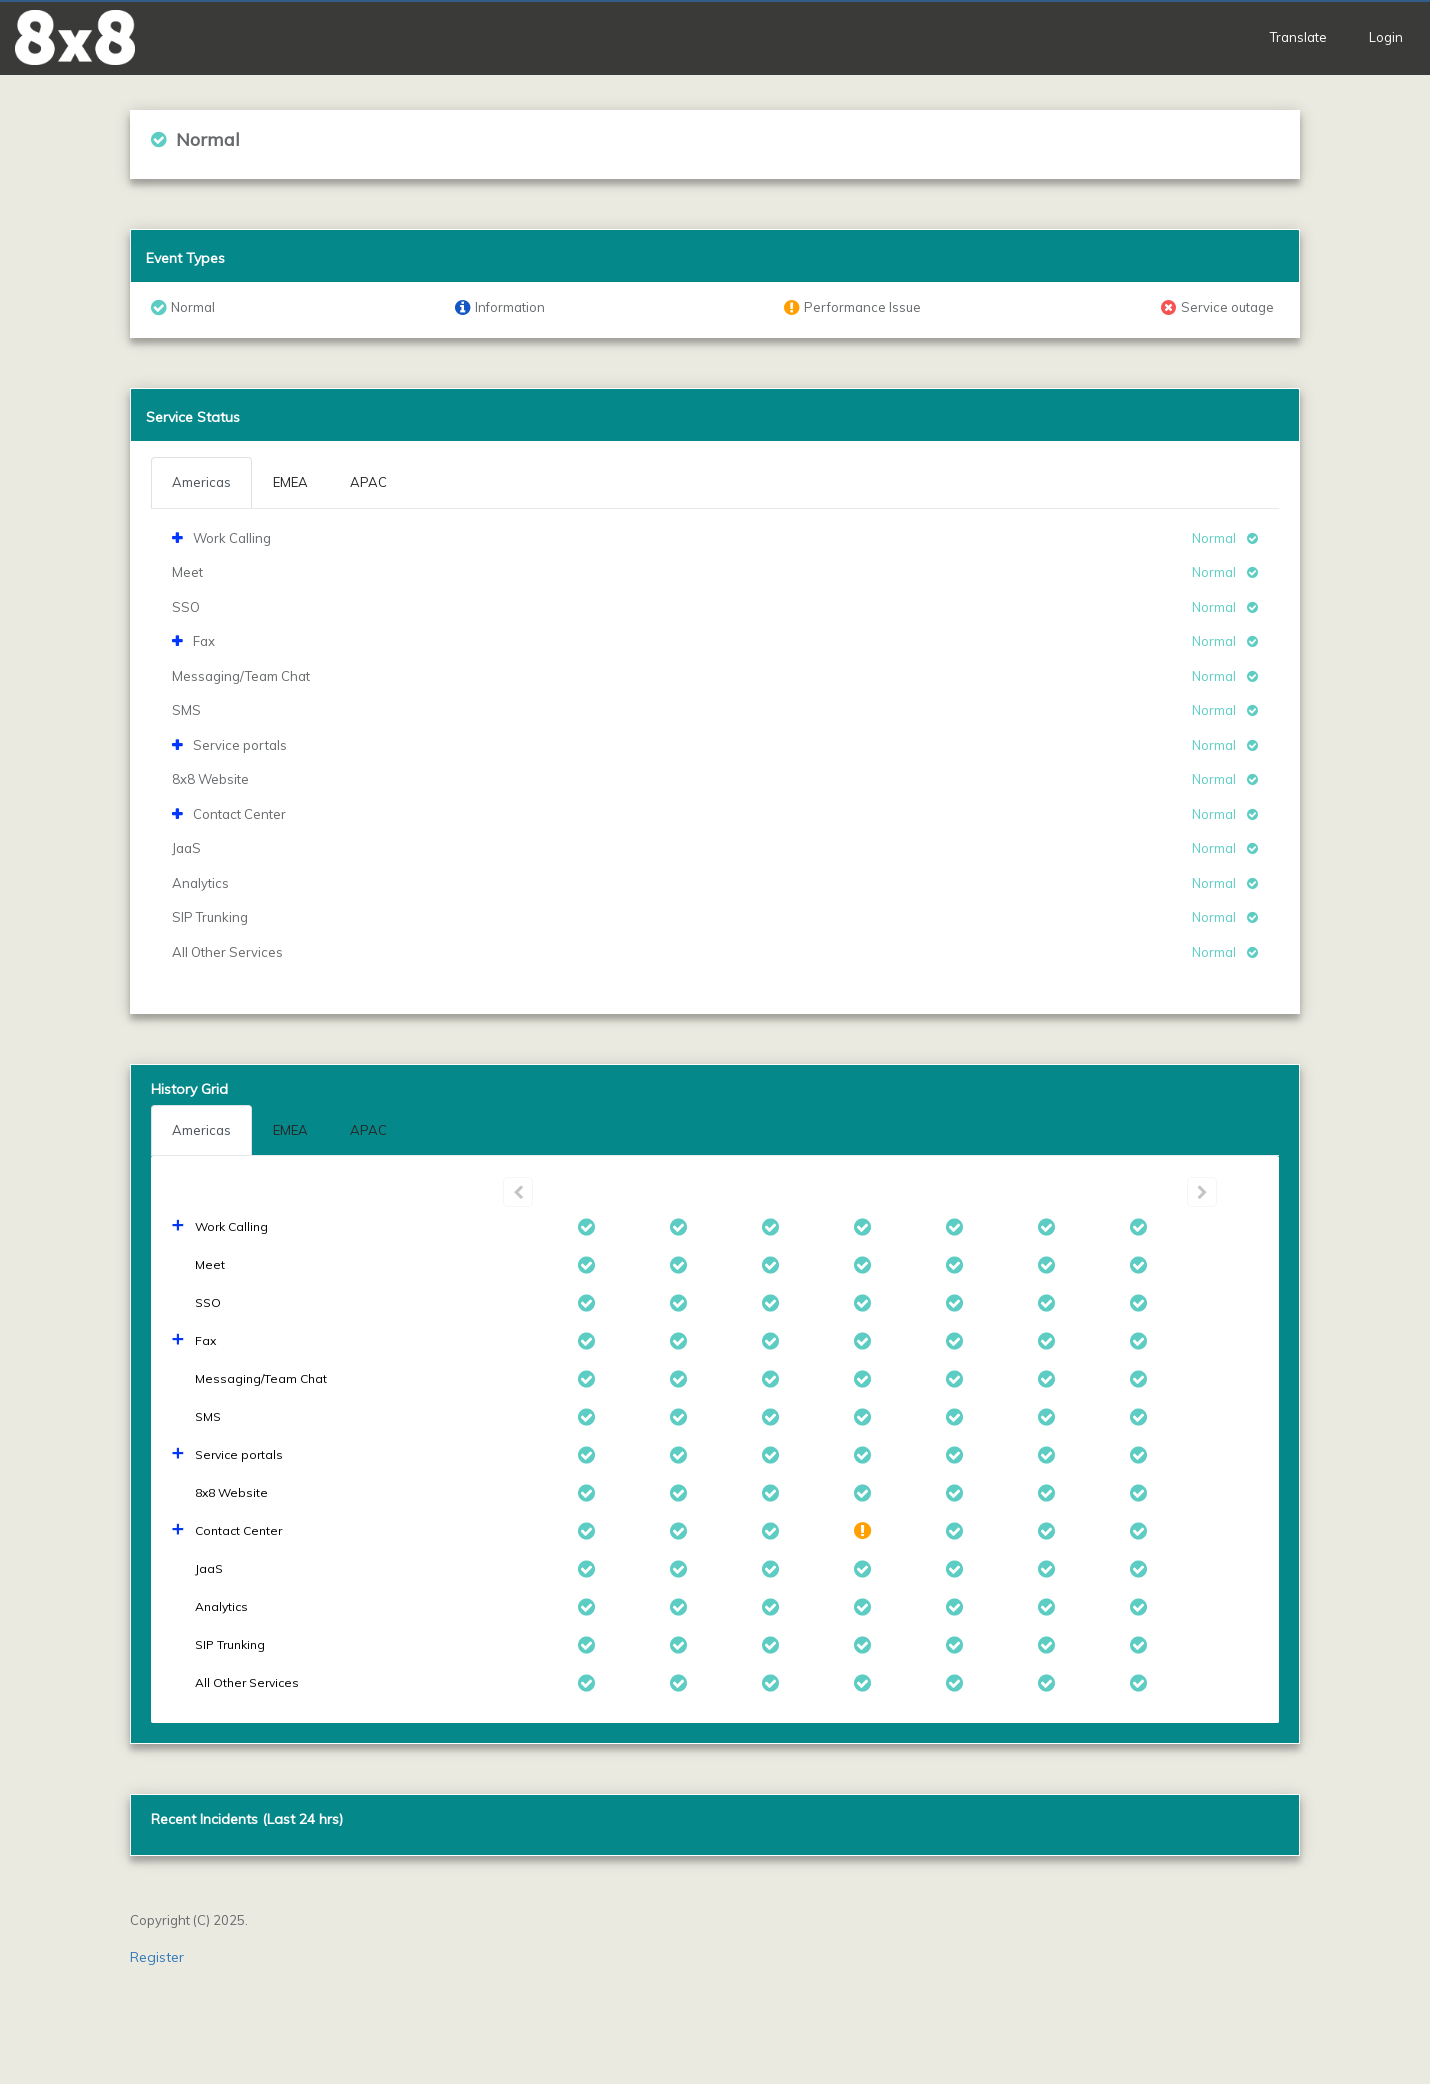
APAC (368, 1130)
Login (1386, 37)
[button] (75, 37)
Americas (201, 1130)
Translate (1298, 37)
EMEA (290, 1130)
